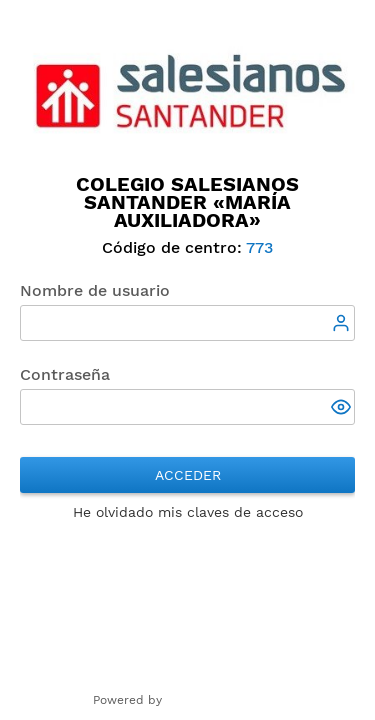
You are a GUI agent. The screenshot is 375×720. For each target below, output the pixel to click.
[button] (343, 409)
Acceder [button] (188, 475)
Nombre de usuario (95, 290)
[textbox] (187, 323)
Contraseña (65, 374)
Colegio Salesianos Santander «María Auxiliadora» (187, 202)
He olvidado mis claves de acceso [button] (188, 512)
